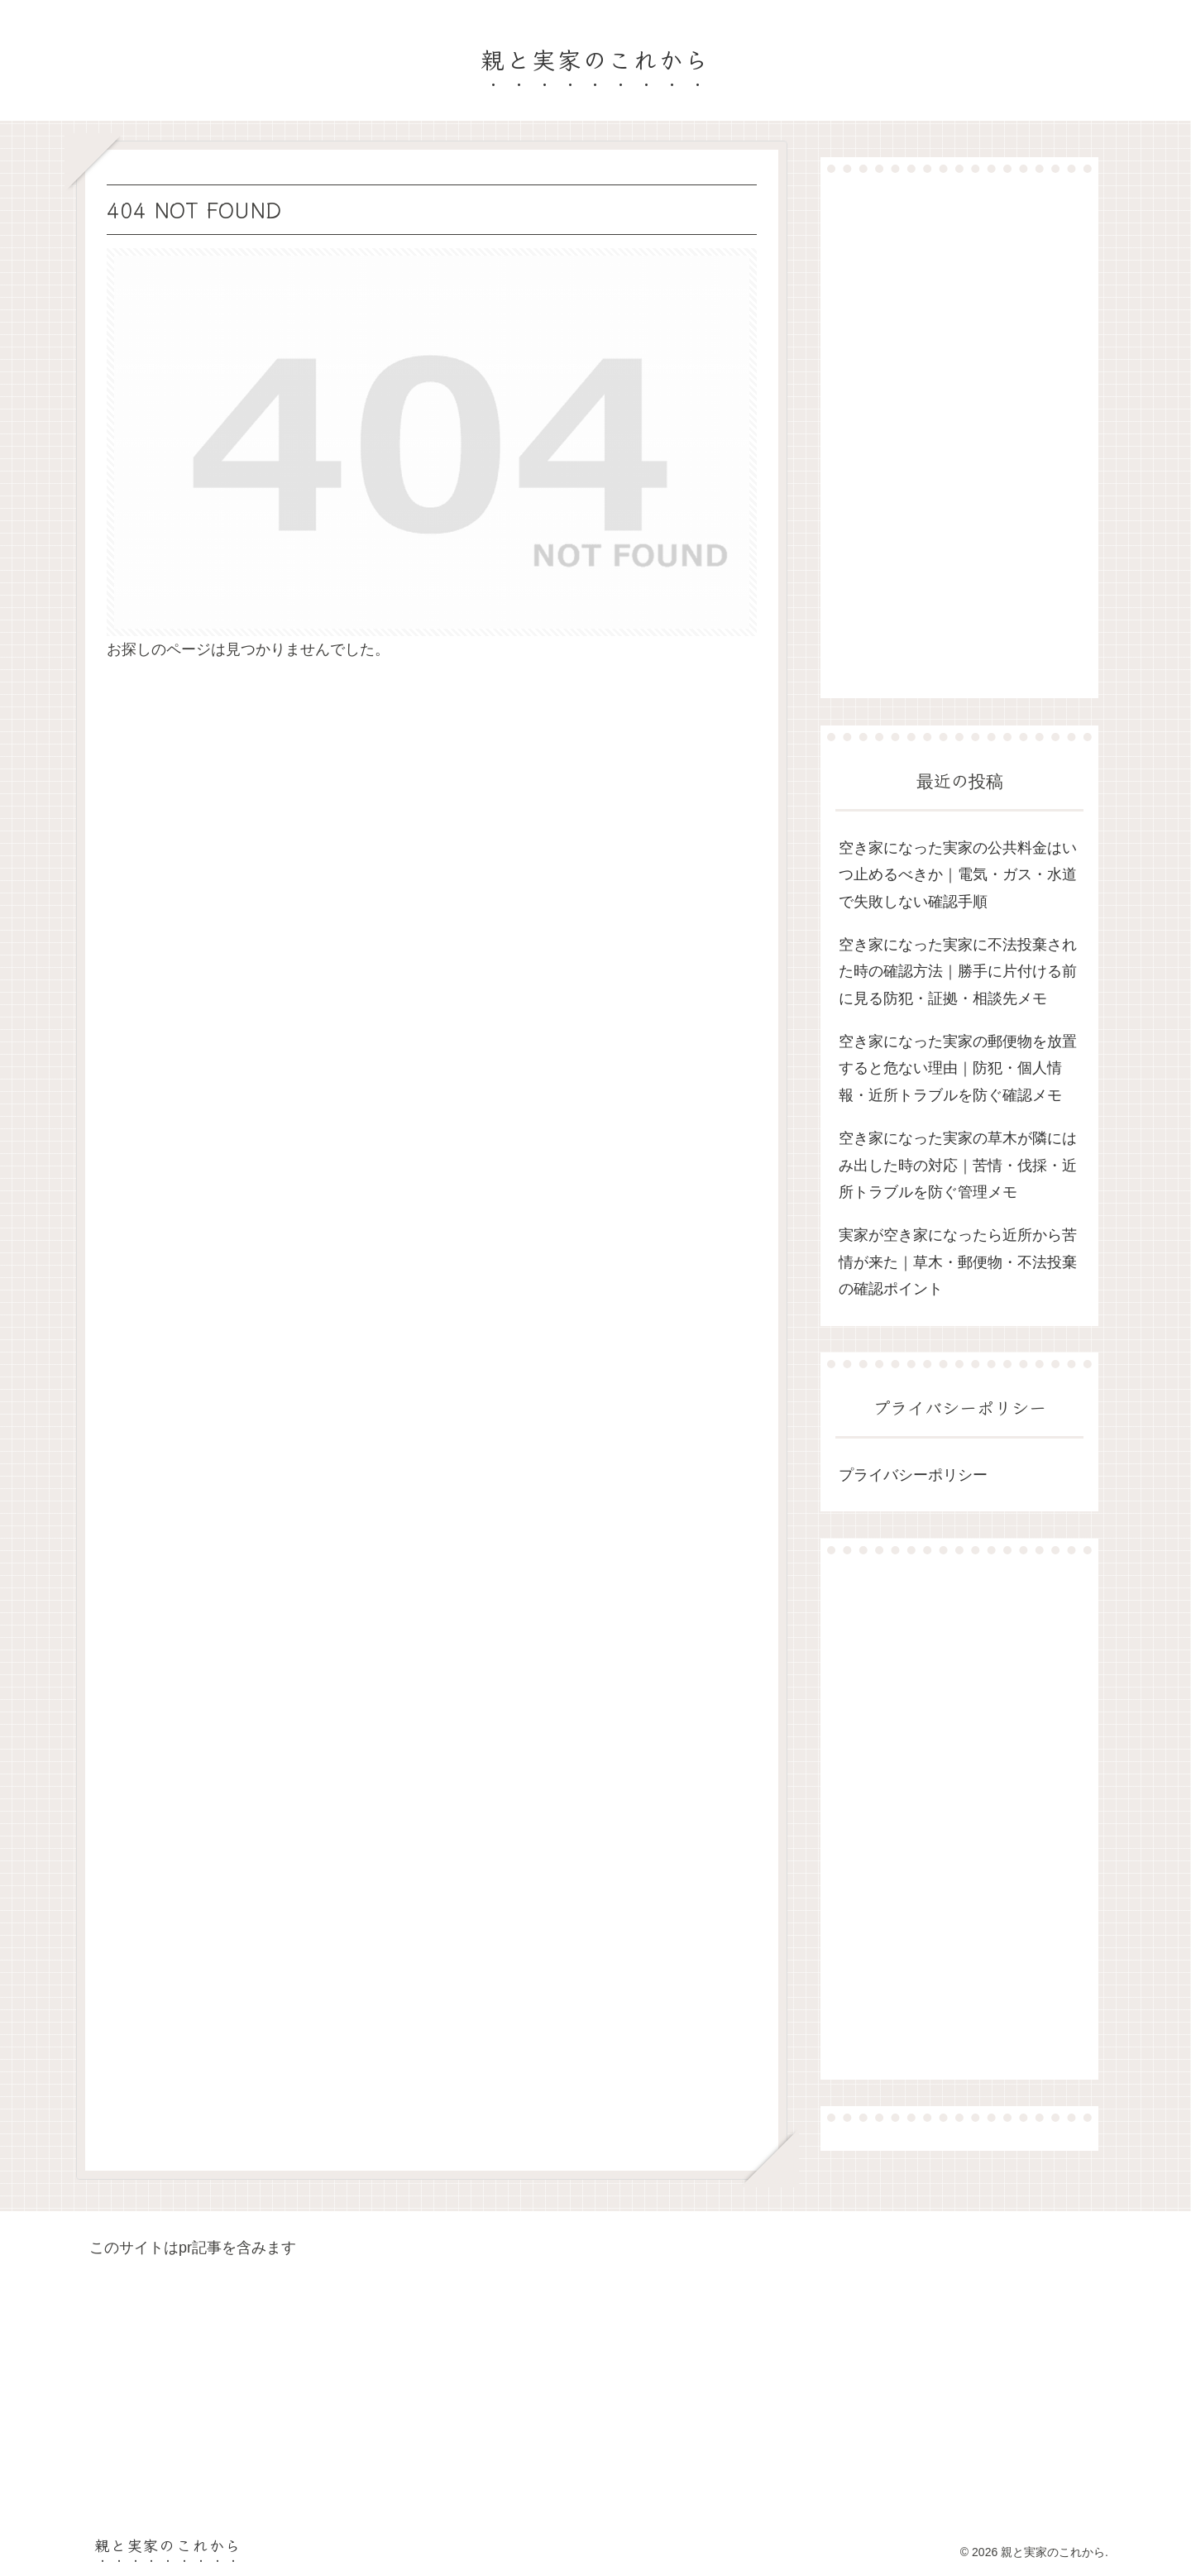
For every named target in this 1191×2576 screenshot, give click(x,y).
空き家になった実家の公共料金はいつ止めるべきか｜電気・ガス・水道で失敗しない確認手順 (958, 875)
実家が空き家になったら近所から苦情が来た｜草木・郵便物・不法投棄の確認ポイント (958, 1262)
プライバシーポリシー (913, 1475)
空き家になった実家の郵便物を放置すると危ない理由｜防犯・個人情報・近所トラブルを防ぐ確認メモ (958, 1068)
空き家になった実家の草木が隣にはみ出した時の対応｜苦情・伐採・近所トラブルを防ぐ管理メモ (958, 1165)
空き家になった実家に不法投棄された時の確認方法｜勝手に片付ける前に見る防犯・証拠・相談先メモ (958, 971)
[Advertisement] (959, 435)
